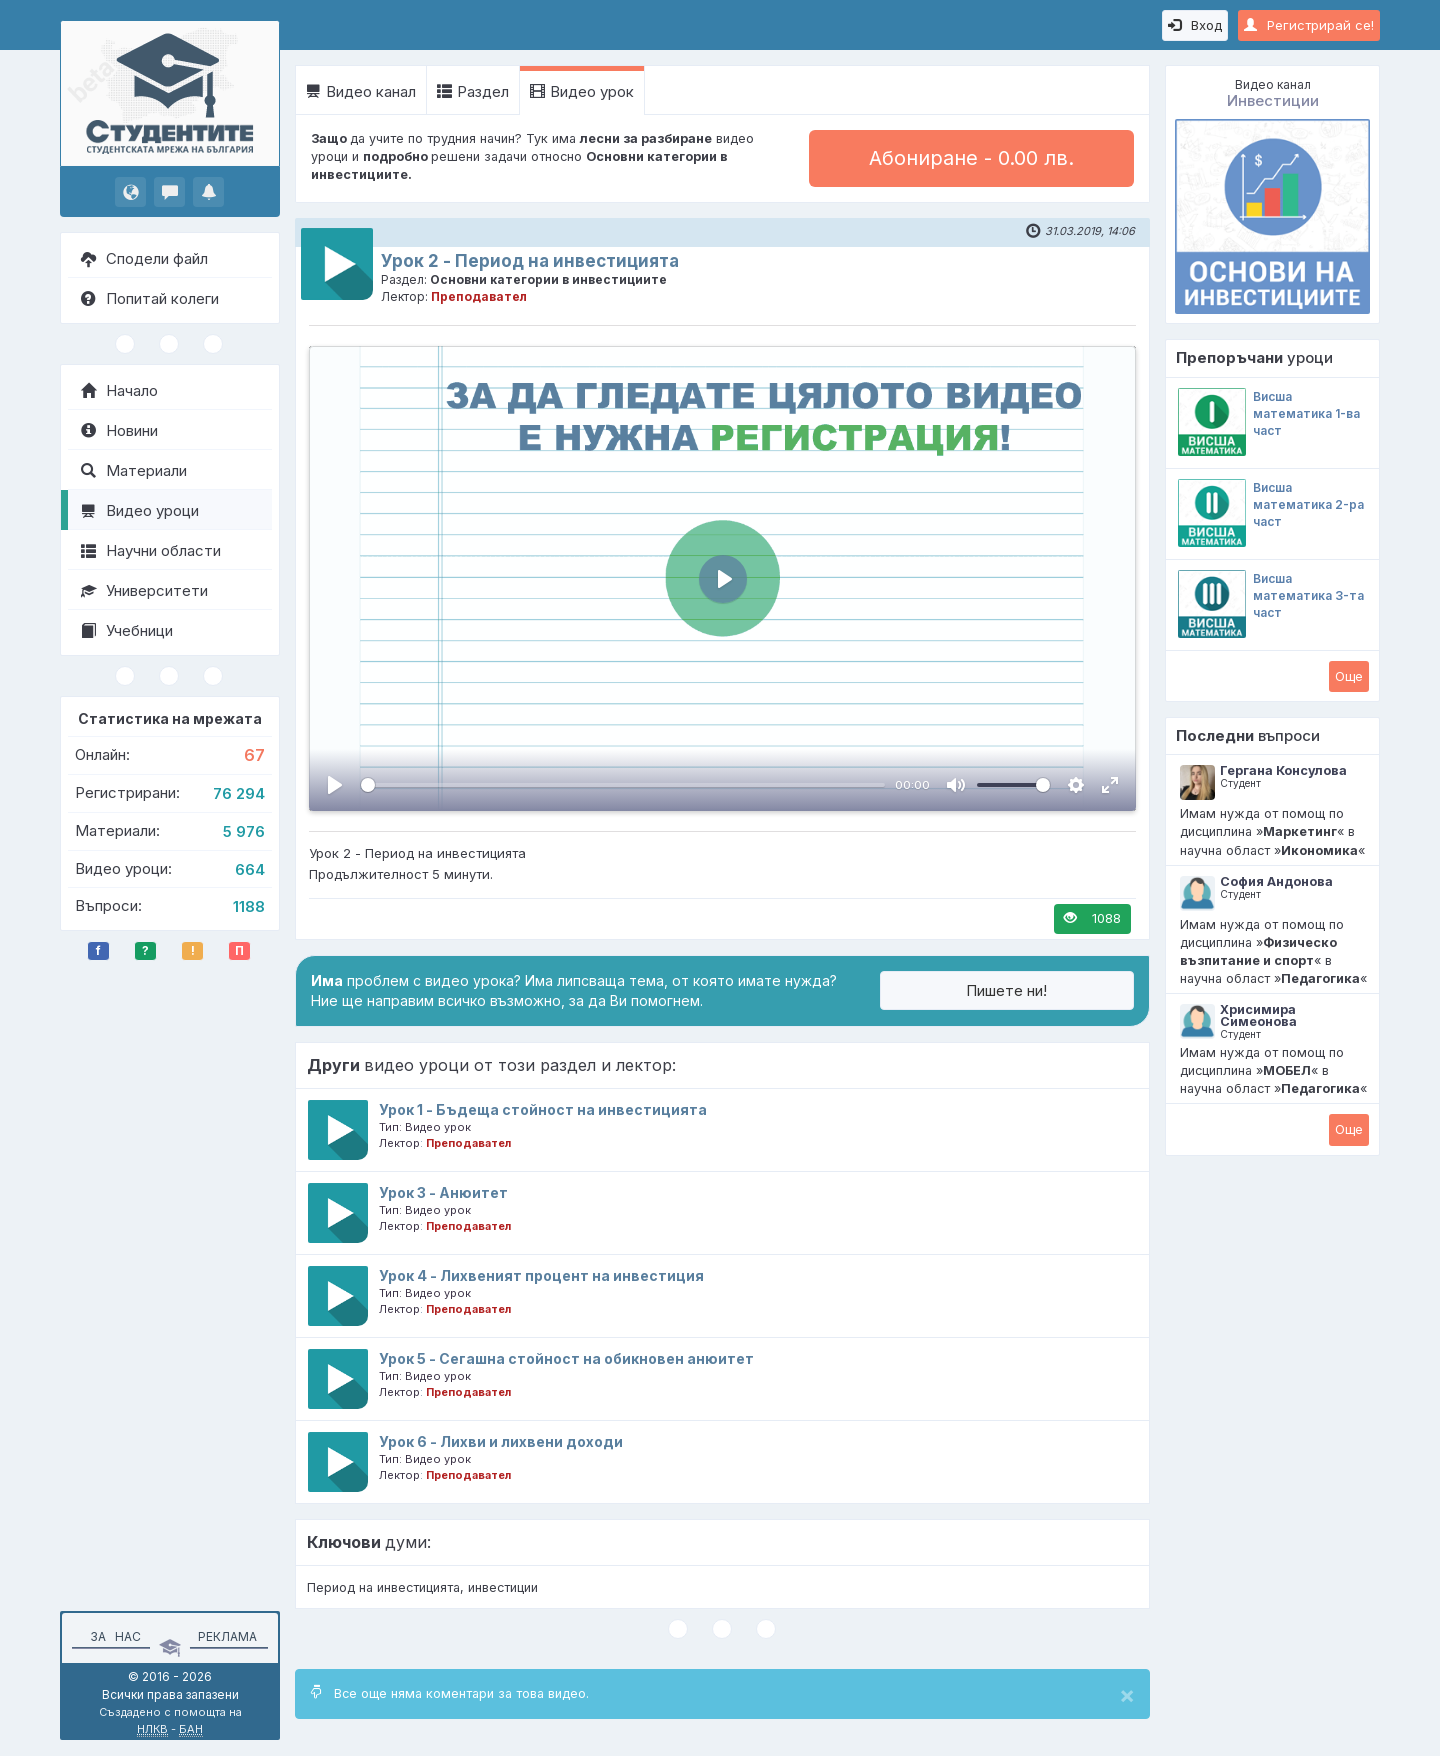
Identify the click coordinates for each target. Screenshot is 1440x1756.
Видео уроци (140, 510)
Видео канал (361, 91)
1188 (249, 906)
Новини (119, 430)
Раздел (473, 91)
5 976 (244, 831)
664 (250, 869)
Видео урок (582, 91)
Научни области (151, 550)
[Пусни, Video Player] (335, 785)
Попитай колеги (150, 298)
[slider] (623, 785)
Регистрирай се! (1309, 25)
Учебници (127, 630)
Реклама (227, 1636)
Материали (134, 470)
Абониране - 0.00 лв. (971, 158)
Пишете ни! (1006, 990)
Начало (119, 390)
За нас (112, 1636)
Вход (1195, 25)
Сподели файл (144, 258)
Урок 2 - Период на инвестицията (530, 261)
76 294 (239, 793)
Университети (144, 590)
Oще (1349, 676)
